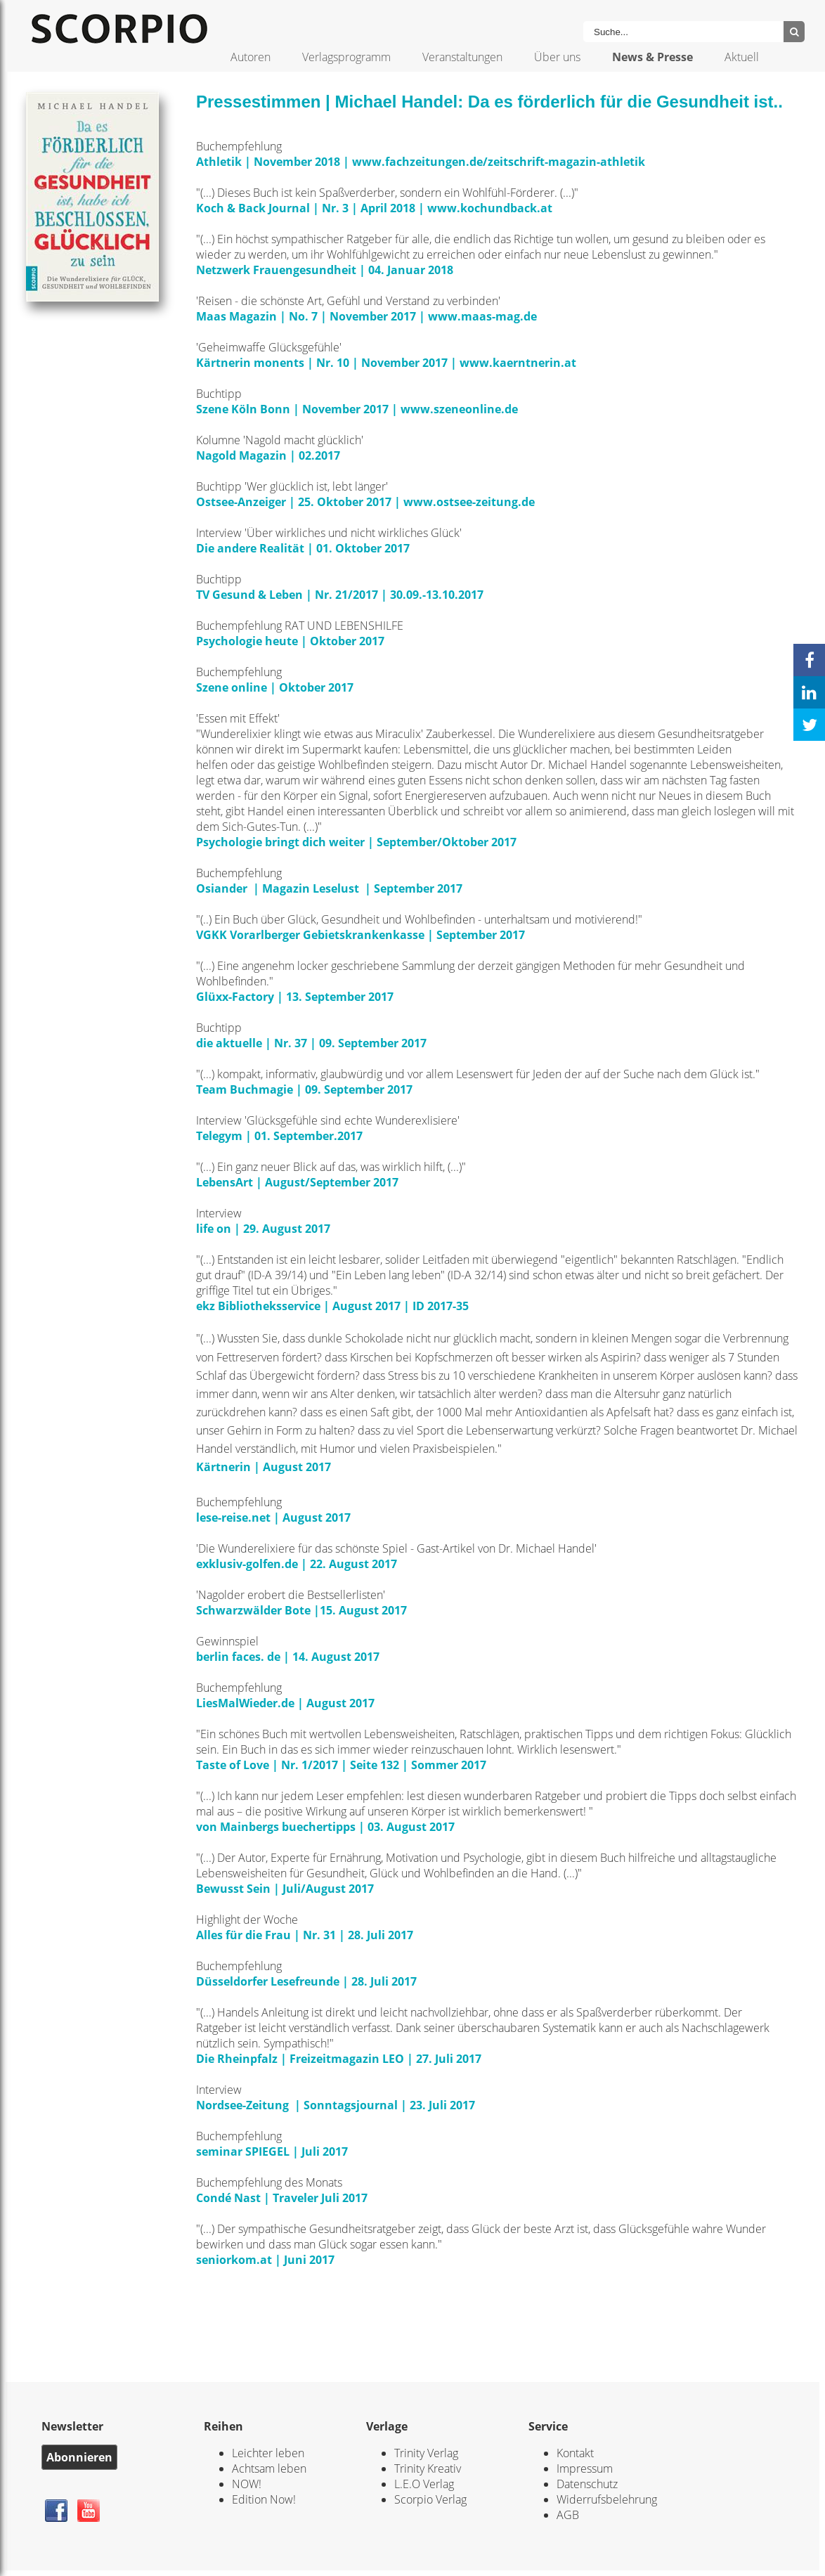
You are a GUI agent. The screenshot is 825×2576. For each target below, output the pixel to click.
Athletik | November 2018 (269, 161)
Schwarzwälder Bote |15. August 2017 (303, 1610)
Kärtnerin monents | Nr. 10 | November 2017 (322, 362)
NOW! (246, 2484)
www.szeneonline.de (459, 409)
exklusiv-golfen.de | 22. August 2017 (299, 1564)
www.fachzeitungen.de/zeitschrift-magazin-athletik (498, 161)
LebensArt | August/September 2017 (297, 1182)
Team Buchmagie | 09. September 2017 (305, 1089)
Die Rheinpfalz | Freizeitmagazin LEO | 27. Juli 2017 (338, 2058)
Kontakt (575, 2453)
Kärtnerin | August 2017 (263, 1467)
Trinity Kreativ (427, 2468)
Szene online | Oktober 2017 (276, 687)
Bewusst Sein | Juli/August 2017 (285, 1888)
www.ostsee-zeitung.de (469, 502)
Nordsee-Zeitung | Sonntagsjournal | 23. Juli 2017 (335, 2105)
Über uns (557, 57)
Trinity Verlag (426, 2453)
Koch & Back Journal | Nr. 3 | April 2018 (305, 208)
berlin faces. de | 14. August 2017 (287, 1656)
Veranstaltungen (462, 57)
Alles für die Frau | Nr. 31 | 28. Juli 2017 (306, 1935)
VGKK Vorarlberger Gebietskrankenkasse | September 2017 (362, 935)
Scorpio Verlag (430, 2499)
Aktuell (742, 57)
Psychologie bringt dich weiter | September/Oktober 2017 (357, 842)
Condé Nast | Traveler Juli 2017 (282, 2198)
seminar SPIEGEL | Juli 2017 (272, 2151)
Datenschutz (587, 2484)
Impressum (585, 2468)
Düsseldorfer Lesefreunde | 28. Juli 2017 (308, 1981)
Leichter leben (268, 2453)
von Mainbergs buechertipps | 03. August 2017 (325, 1826)
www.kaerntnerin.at (518, 362)
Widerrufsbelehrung (607, 2499)
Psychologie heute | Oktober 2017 (291, 641)
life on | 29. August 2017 (264, 1228)
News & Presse (652, 57)
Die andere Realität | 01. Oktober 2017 (304, 548)
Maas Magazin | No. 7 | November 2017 (307, 316)
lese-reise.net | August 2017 (274, 1517)
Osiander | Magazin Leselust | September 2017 (329, 888)
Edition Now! (264, 2499)
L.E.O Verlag (424, 2484)
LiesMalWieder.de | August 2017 (286, 1703)
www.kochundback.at (489, 208)
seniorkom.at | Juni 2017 (265, 2259)
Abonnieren (79, 2457)
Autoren (250, 57)
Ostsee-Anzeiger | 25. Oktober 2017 (295, 502)
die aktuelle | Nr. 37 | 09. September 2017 (311, 1043)
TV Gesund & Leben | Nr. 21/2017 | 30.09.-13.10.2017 (341, 594)
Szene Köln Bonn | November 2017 (292, 409)
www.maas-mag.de (482, 316)
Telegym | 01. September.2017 (279, 1136)
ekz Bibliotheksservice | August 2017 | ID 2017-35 (332, 1306)
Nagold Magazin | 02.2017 (269, 455)
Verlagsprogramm (346, 57)
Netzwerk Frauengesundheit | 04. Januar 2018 (326, 270)
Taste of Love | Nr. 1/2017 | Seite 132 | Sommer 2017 (341, 1765)
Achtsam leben (269, 2468)
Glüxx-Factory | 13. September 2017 (296, 996)
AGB (568, 2515)
